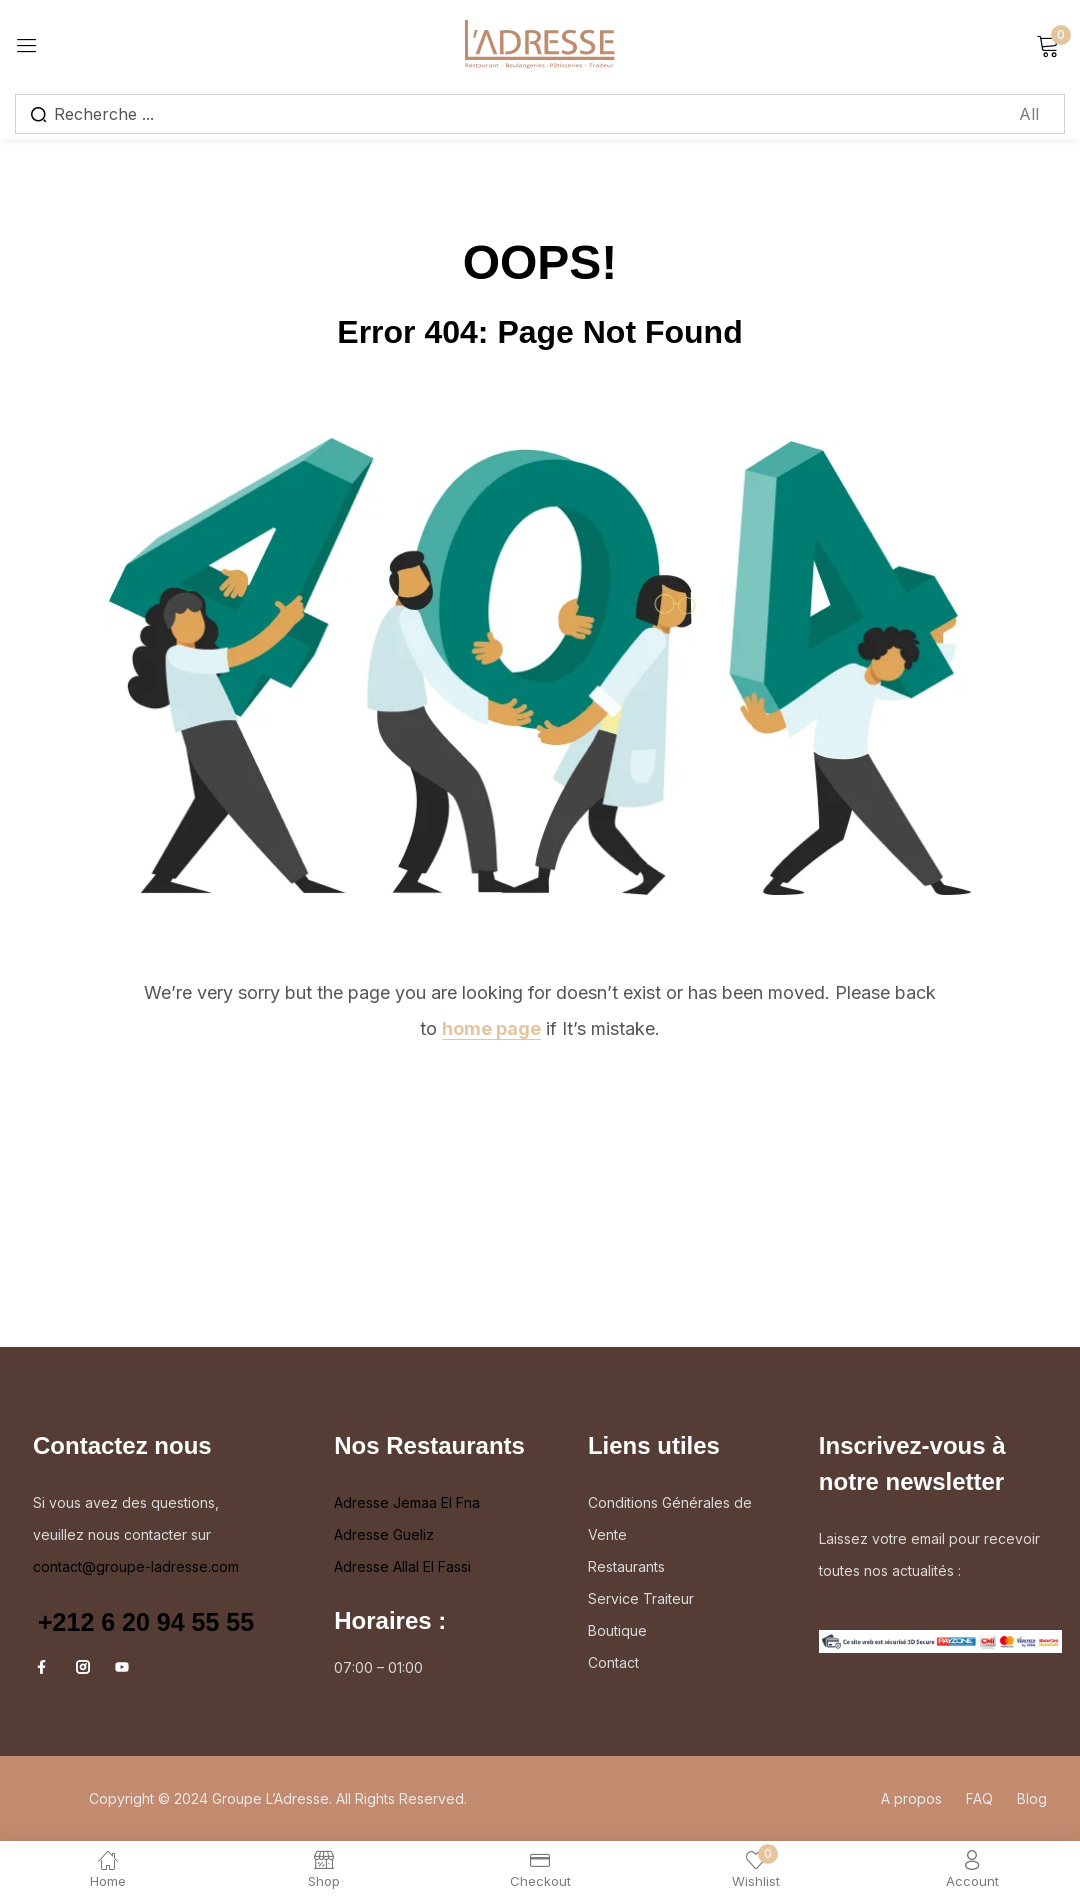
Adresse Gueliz (384, 1534)
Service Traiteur (641, 1598)
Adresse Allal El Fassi (402, 1566)
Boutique (617, 1630)
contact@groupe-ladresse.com (136, 1566)
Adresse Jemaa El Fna (407, 1502)
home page (491, 1028)
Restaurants (626, 1566)
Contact (613, 1662)
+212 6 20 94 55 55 (146, 1622)
